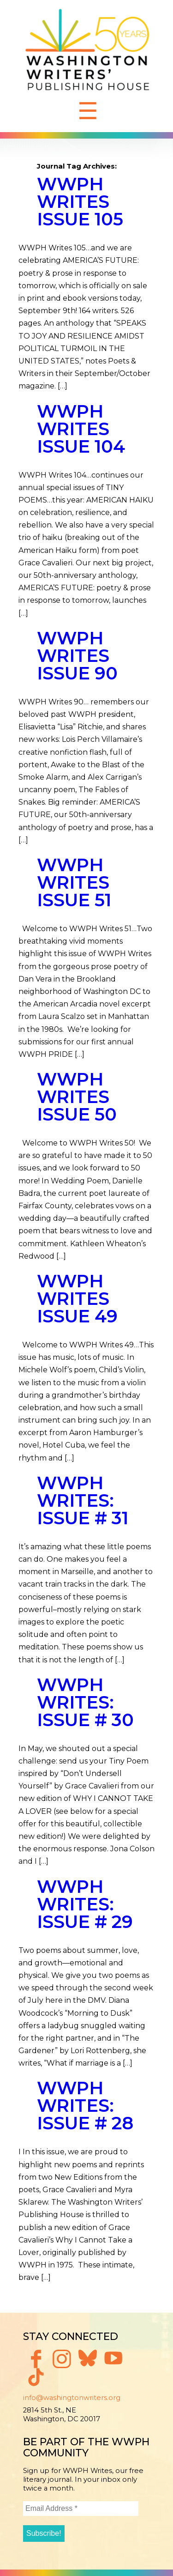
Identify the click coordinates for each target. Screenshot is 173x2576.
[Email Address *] (80, 2508)
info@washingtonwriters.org (71, 2398)
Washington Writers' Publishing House (87, 52)
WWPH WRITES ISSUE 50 (77, 1096)
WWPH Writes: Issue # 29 (85, 1904)
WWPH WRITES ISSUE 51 (74, 882)
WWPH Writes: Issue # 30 (85, 1702)
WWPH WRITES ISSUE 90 (77, 655)
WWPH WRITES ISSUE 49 (77, 1298)
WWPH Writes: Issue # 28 (85, 2105)
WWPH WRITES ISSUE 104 (81, 428)
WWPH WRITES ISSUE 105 (80, 201)
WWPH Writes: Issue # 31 (82, 1500)
